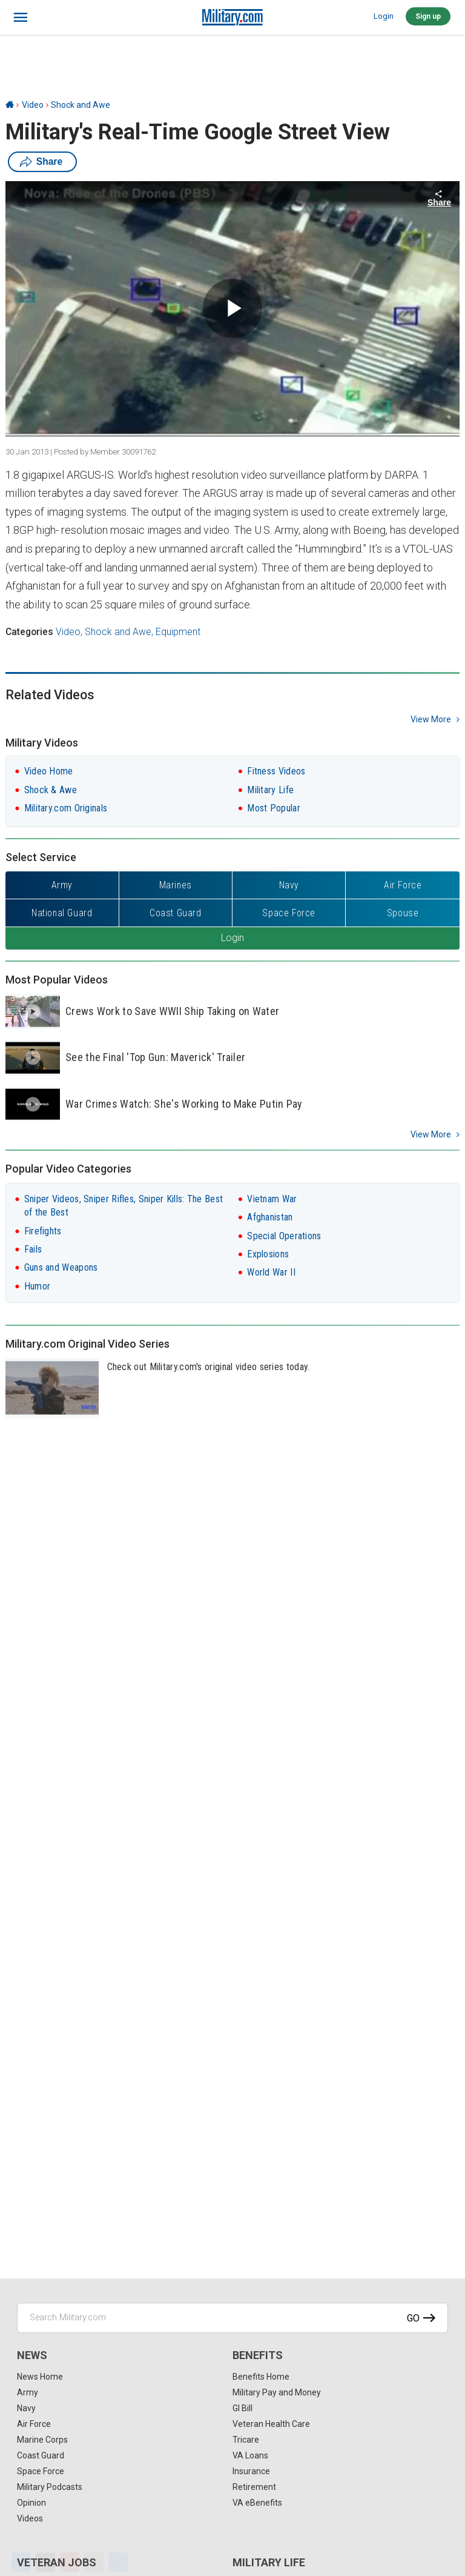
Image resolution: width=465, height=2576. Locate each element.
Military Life (270, 790)
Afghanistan (269, 1217)
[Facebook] (21, 2562)
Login (384, 16)
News (32, 2355)
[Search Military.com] (232, 2318)
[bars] (21, 17)
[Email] (94, 2562)
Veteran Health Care (271, 2424)
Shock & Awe (50, 790)
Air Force (34, 2424)
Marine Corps (42, 2440)
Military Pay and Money (276, 2392)
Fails (33, 1249)
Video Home (48, 771)
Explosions (268, 1254)
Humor (37, 1286)
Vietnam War (272, 1199)
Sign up (428, 16)
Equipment (178, 631)
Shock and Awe (80, 105)
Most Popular (273, 808)
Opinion (31, 2503)
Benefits (257, 2355)
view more (431, 719)
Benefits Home (260, 2376)
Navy (26, 2408)
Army (27, 2392)
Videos (30, 2518)
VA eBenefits (257, 2503)
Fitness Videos (276, 771)
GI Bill (242, 2408)
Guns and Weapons (61, 1267)
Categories (29, 631)
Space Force (40, 2471)
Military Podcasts (49, 2487)
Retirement (254, 2487)
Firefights (43, 1231)
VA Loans (250, 2455)
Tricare (245, 2440)
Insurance (251, 2471)
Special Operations (284, 1236)
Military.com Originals (66, 808)
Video (33, 105)
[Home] (9, 105)
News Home (40, 2376)
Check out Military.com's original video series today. (208, 1367)
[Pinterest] (70, 2562)
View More (431, 1134)
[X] (45, 2562)
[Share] (118, 2562)
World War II (271, 1272)
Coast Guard (40, 2455)
